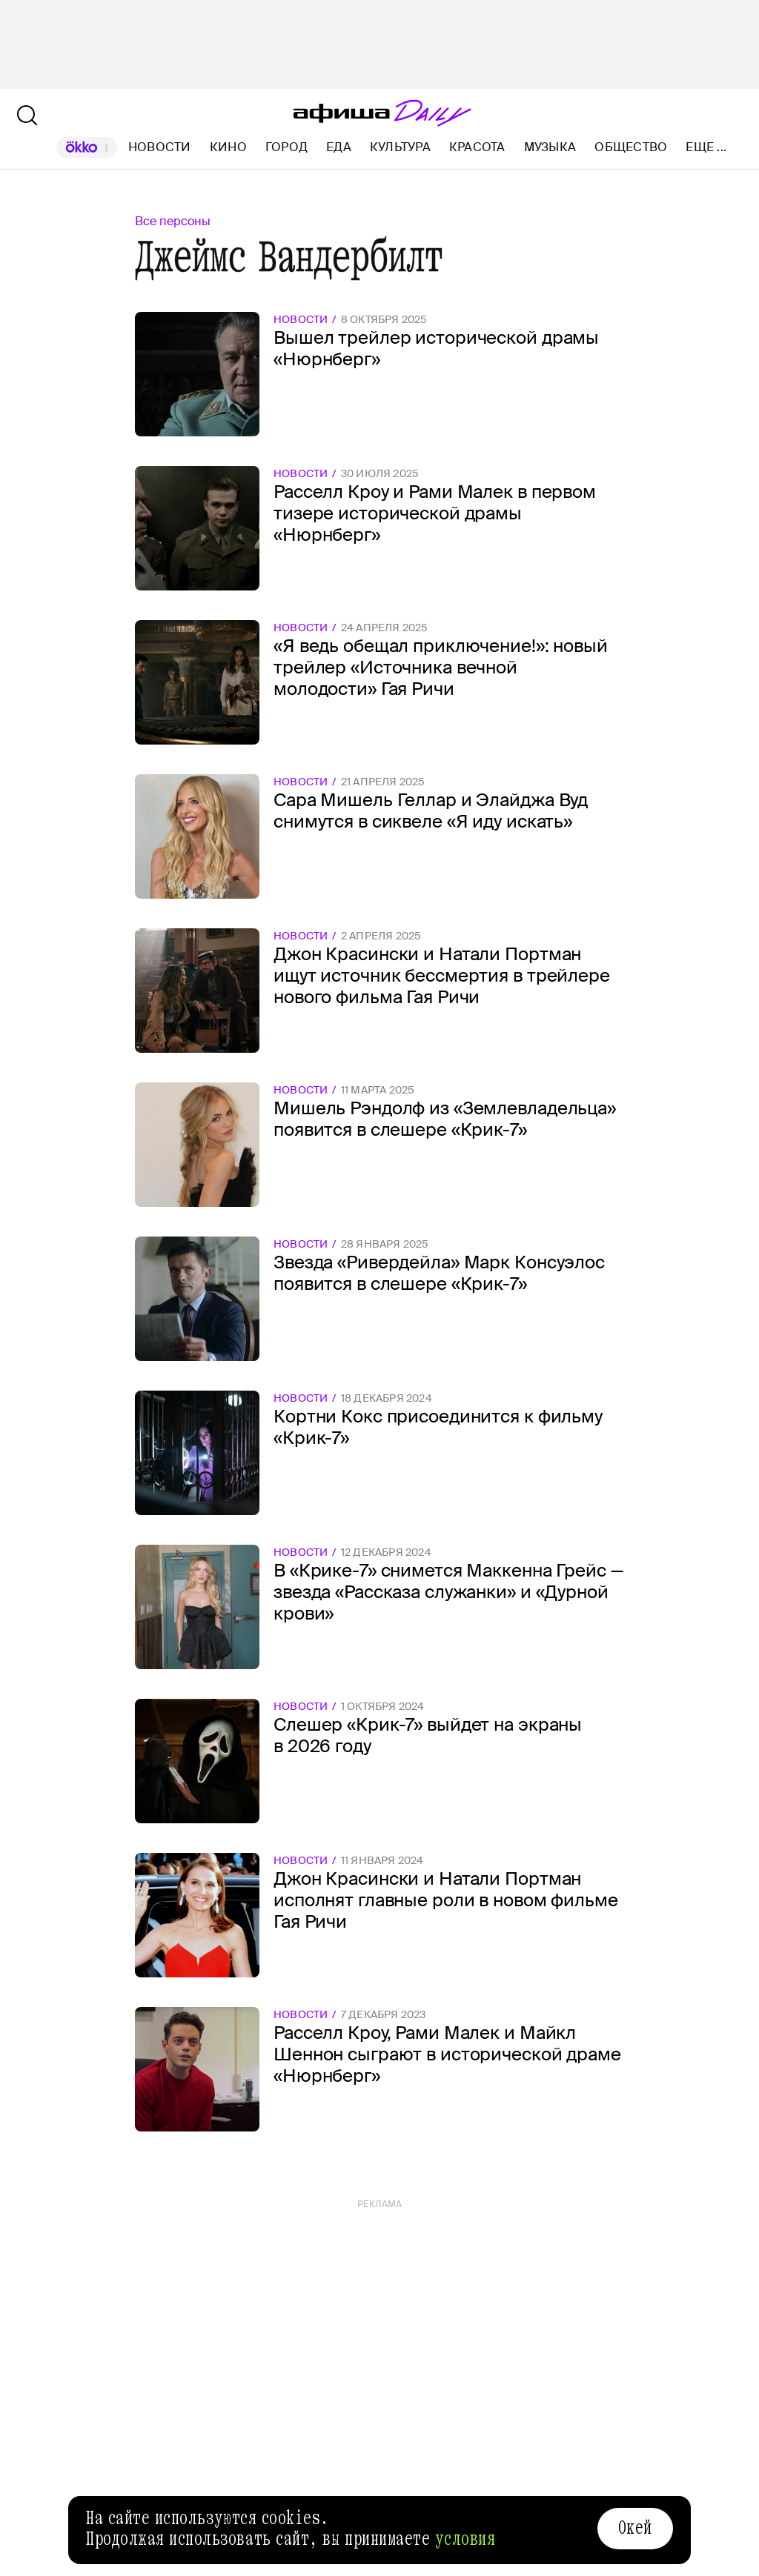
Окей (635, 2528)
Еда (338, 147)
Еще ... (706, 147)
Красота (477, 147)
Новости (159, 147)
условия (465, 2539)
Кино (228, 147)
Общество (630, 147)
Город (286, 147)
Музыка (550, 147)
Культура (400, 147)
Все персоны (173, 221)
